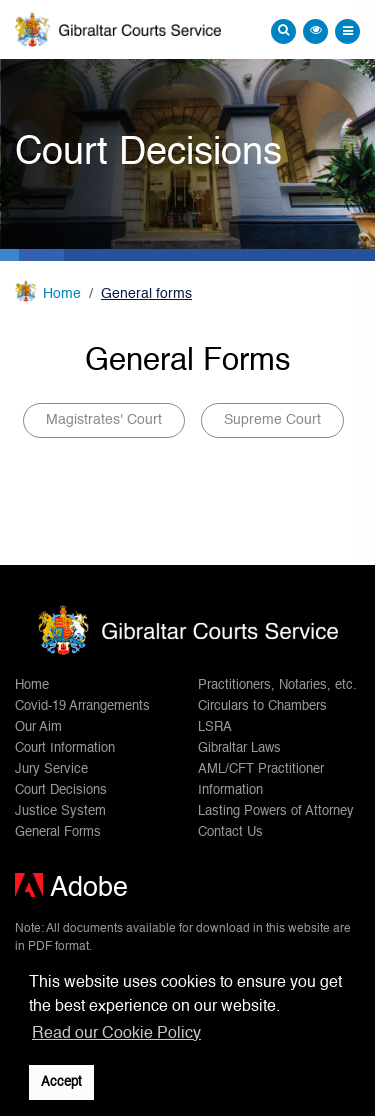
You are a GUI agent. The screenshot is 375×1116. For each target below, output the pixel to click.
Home (62, 294)
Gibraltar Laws (239, 748)
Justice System (60, 811)
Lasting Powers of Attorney (276, 811)
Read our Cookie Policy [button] (116, 1034)
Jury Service (51, 769)
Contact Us (230, 832)
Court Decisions (61, 790)
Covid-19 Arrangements (82, 706)
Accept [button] (61, 1082)
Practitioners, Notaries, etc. (277, 685)
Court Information (65, 748)
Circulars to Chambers (262, 706)
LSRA (215, 727)
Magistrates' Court (104, 420)
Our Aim (38, 727)
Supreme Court (272, 420)
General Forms (58, 832)
